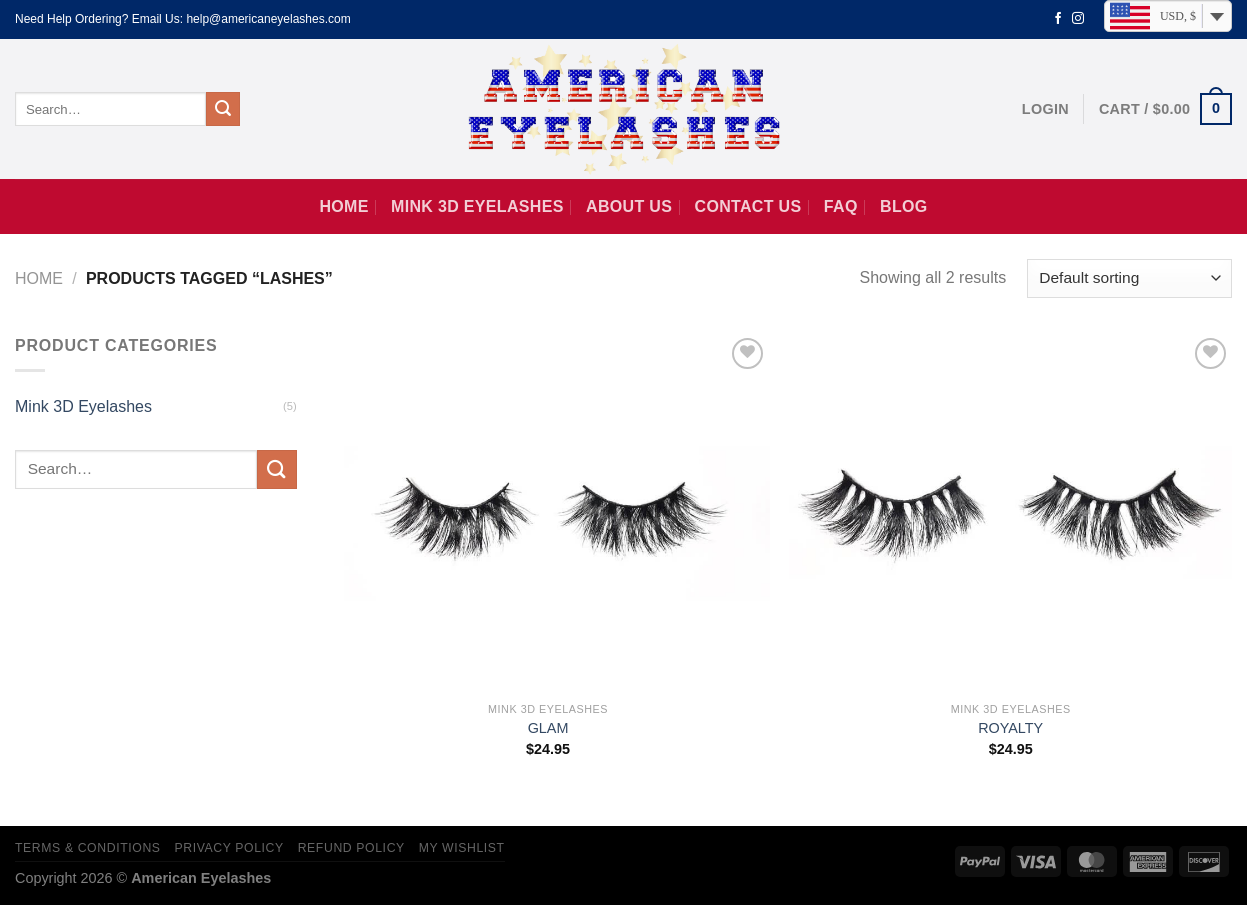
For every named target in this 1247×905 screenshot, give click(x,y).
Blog (904, 206)
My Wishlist (462, 848)
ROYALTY (1010, 728)
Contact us (748, 206)
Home (343, 206)
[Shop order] (1129, 278)
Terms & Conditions (88, 848)
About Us (629, 206)
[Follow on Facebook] (1058, 19)
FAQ (841, 206)
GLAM (548, 728)
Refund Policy (351, 848)
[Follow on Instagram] (1078, 19)
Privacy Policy (228, 848)
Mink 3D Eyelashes (477, 206)
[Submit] (223, 109)
